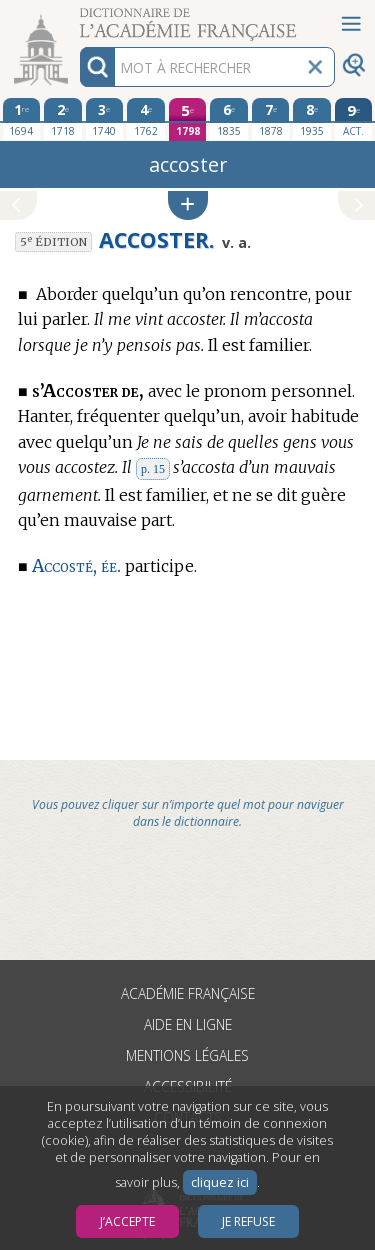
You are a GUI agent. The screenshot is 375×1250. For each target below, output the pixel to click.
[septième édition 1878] (271, 119)
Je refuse (248, 1221)
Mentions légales (187, 1055)
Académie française (188, 993)
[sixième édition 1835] (229, 119)
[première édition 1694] (22, 119)
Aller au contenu (78, 17)
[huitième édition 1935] (312, 119)
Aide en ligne (188, 1024)
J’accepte (127, 1221)
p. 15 (153, 469)
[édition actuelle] (354, 119)
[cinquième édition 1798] (188, 119)
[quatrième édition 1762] (146, 119)
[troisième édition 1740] (105, 119)
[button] (188, 205)
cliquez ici (220, 1182)
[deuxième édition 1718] (63, 119)
